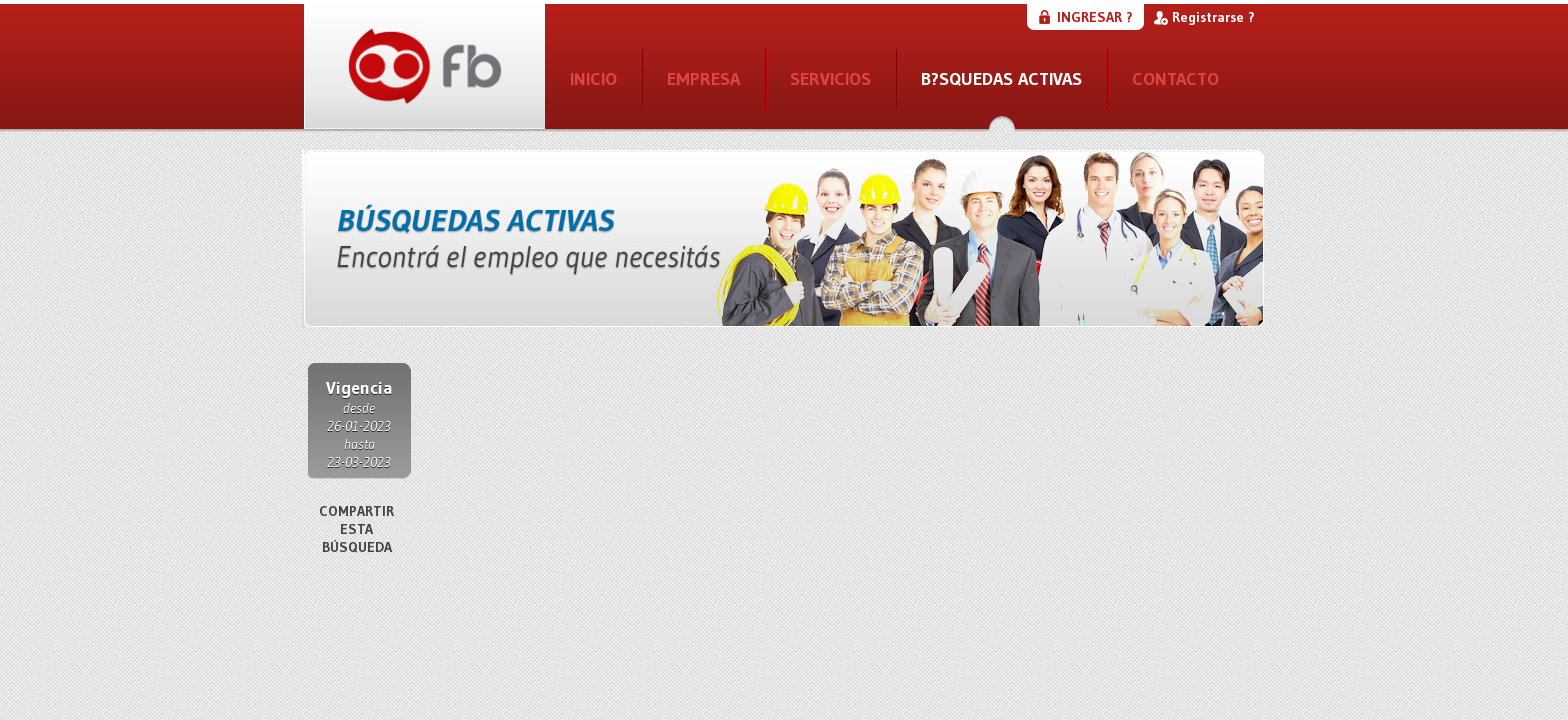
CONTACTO (1175, 79)
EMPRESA (703, 79)
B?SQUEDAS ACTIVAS (1001, 79)
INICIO (593, 79)
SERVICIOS (830, 79)
